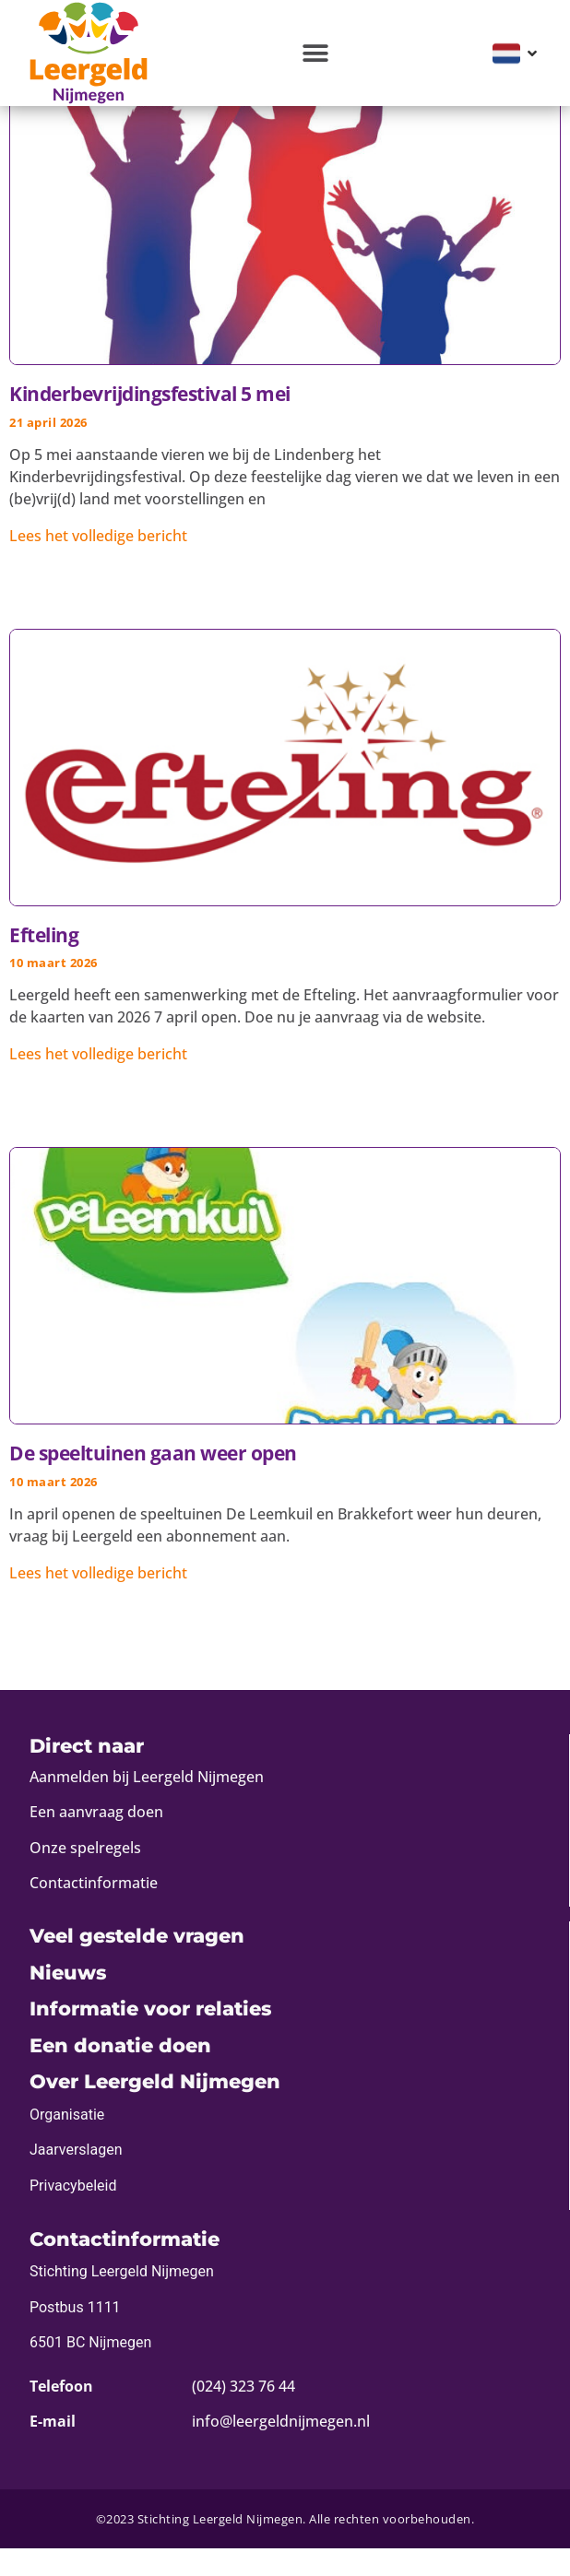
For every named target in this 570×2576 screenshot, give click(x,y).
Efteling (43, 962)
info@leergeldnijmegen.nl (281, 2449)
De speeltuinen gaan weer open (153, 1481)
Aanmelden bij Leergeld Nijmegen (147, 1804)
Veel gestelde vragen (137, 1963)
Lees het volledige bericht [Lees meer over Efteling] (98, 1081)
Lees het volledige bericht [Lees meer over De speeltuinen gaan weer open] (98, 1600)
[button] (315, 53)
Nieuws (68, 2000)
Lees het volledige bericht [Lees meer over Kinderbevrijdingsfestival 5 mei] (98, 563)
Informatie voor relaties (150, 2036)
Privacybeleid (73, 2213)
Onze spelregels (85, 1875)
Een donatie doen (120, 2073)
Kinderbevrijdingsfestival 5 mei (150, 421)
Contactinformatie (94, 1910)
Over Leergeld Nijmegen (155, 2109)
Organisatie (67, 2142)
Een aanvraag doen (96, 1839)
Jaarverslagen (76, 2177)
